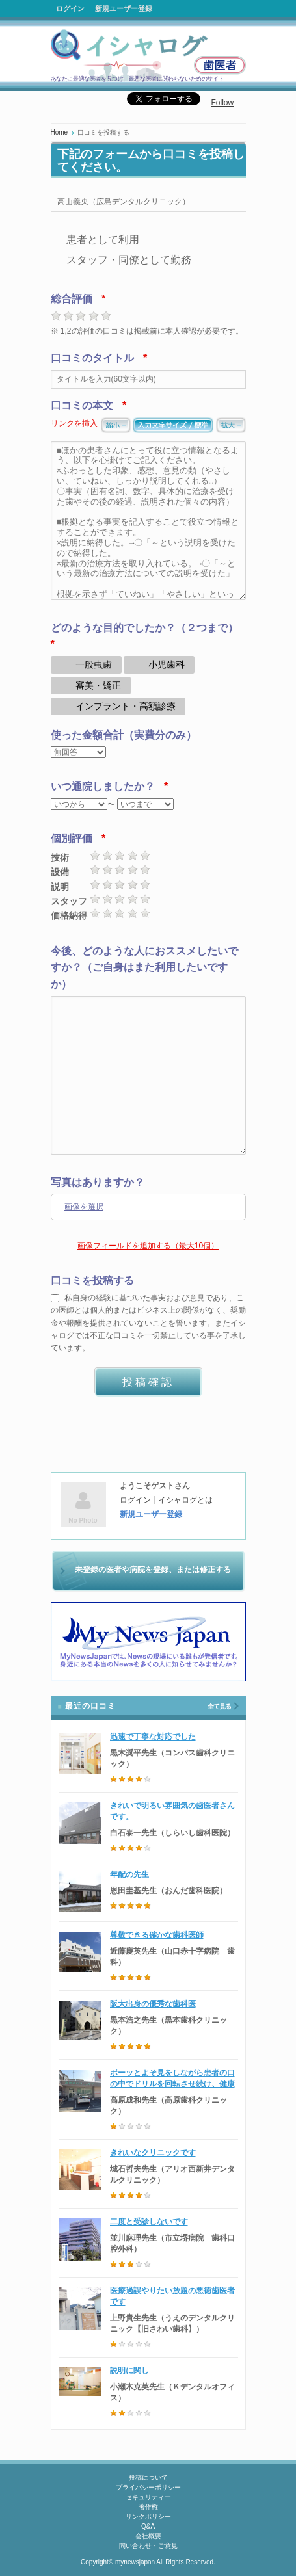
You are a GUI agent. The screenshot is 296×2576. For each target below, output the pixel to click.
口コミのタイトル (92, 357)
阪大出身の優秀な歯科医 (153, 2003)
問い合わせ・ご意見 (148, 2545)
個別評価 (71, 838)
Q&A (148, 2526)
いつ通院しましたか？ (103, 786)
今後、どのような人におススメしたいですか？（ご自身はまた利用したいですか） (144, 967)
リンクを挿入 (74, 423)
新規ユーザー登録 (123, 8)
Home (59, 132)
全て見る (219, 1706)
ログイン (70, 8)
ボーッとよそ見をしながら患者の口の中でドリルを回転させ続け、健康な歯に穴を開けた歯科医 (172, 2083)
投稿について (148, 2477)
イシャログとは (185, 1500)
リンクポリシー (148, 2516)
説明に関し (129, 2370)
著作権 (148, 2506)
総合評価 (71, 298)
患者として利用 (102, 239)
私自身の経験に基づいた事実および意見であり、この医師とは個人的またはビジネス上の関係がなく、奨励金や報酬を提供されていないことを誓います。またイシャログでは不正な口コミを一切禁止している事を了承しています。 (148, 1322)
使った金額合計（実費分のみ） (123, 735)
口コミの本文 (82, 405)
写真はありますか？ (97, 1182)
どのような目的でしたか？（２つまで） (144, 627)
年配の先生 (129, 1874)
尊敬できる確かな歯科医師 (157, 1934)
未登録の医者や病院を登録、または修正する (153, 1569)
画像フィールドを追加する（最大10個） (148, 1245)
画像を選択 (83, 1206)
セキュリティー (148, 2497)
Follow (222, 102)
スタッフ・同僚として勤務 (128, 259)
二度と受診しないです (149, 2221)
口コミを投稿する (92, 1280)
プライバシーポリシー (148, 2487)
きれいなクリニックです (153, 2152)
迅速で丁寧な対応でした (153, 1736)
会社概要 (148, 2536)
